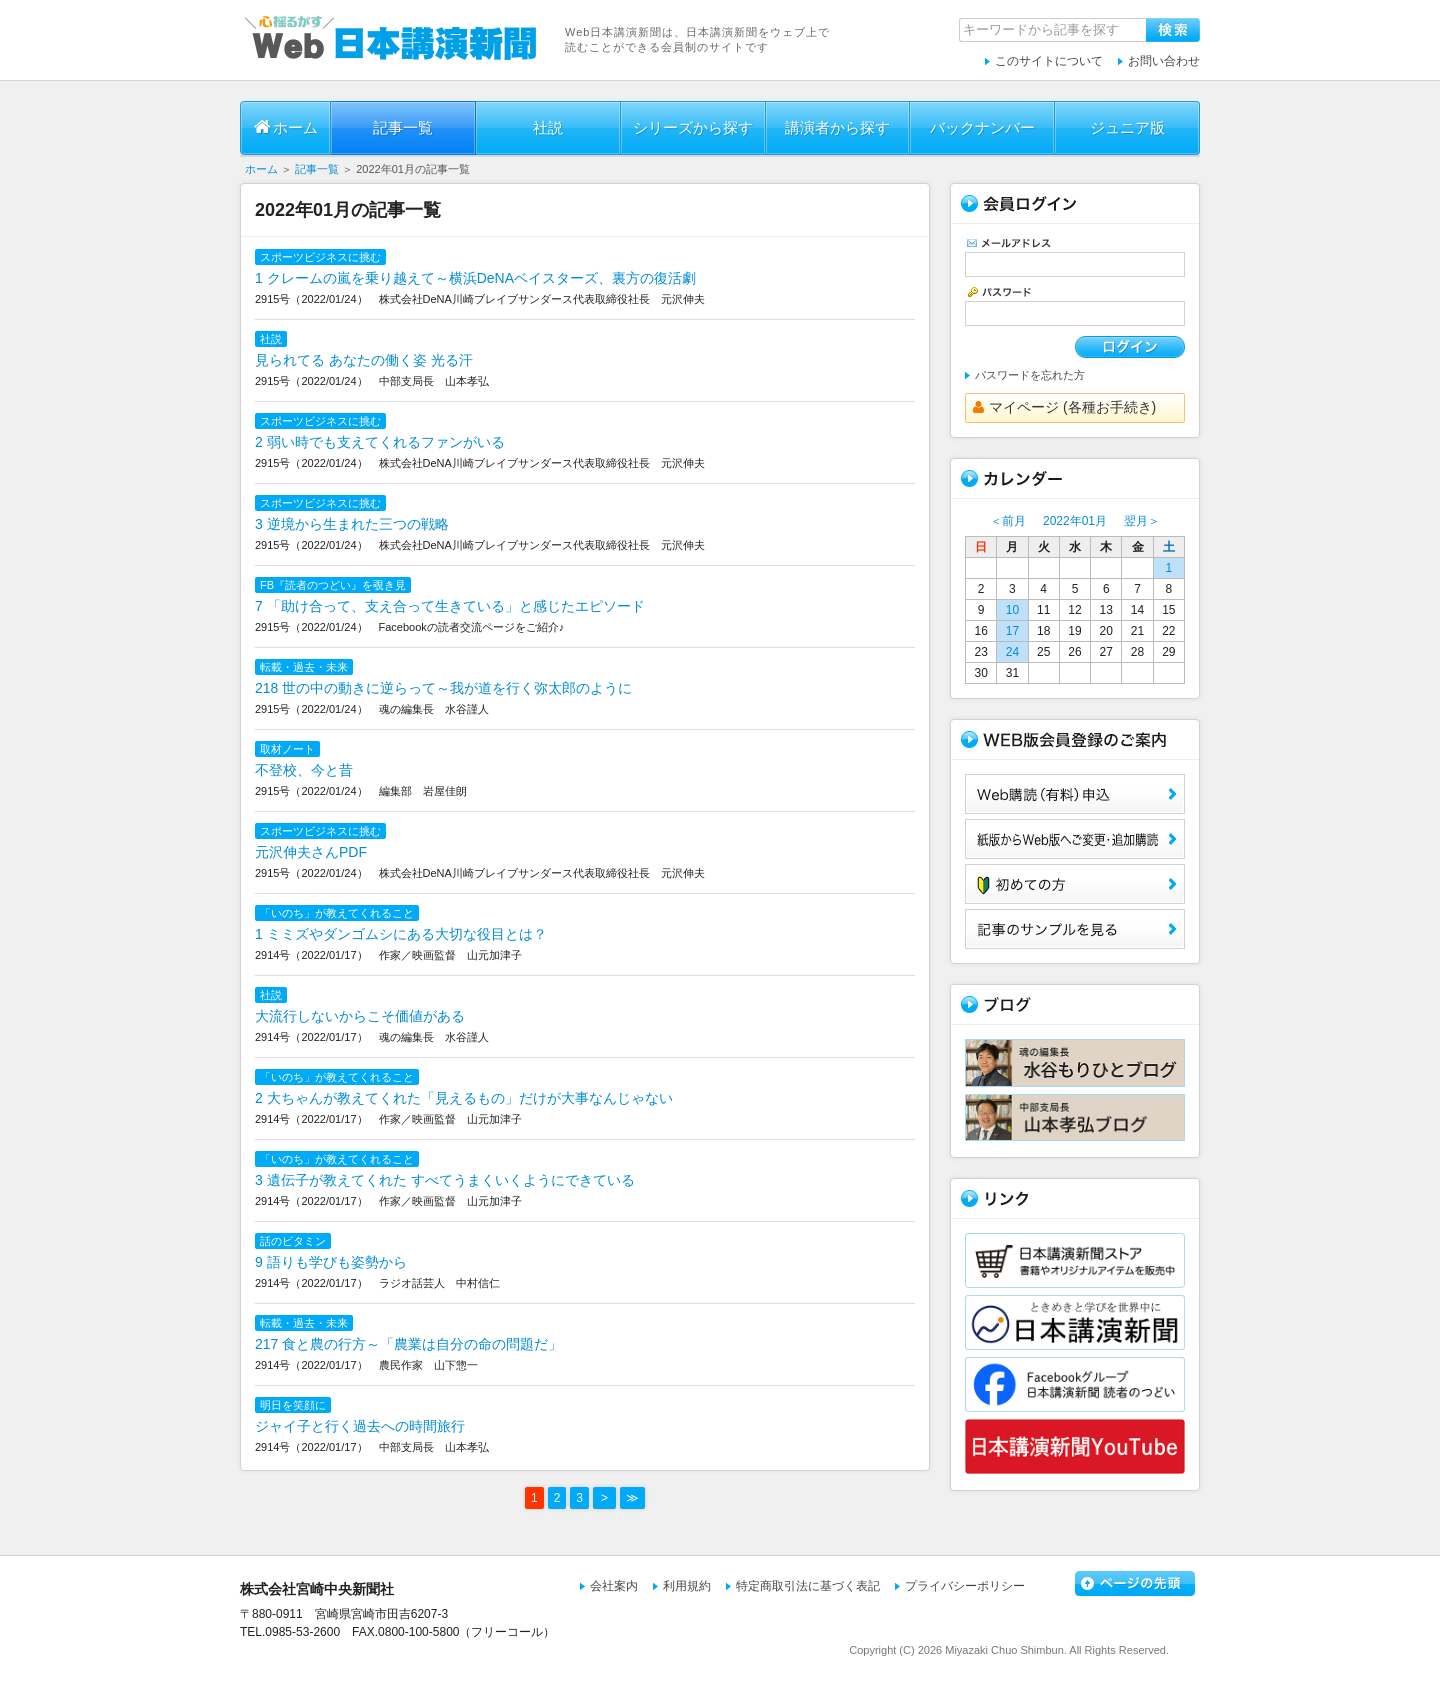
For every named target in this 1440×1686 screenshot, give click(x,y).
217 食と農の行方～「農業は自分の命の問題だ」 (408, 1344)
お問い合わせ (1164, 61)
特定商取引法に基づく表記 (808, 1586)
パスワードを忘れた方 (1030, 375)
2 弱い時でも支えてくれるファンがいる (380, 442)
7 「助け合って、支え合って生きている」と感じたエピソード (450, 606)
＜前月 (1008, 521)
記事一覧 (403, 127)
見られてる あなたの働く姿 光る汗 (364, 360)
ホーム (286, 127)
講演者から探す (837, 127)
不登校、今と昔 (304, 770)
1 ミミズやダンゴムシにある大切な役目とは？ (401, 934)
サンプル (1075, 929)
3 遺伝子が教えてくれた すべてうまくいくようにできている (445, 1180)
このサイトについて (1049, 61)
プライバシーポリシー (965, 1586)
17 (1012, 631)
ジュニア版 (1127, 127)
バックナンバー (982, 127)
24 (1012, 652)
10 (1012, 610)
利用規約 (687, 1586)
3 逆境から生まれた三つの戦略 (352, 524)
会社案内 (614, 1586)
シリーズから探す (693, 127)
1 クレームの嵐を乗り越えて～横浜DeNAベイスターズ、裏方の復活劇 (475, 278)
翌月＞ (1142, 521)
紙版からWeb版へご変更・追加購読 (1075, 839)
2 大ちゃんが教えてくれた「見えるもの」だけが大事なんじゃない (464, 1098)
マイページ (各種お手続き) (1064, 407)
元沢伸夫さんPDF (311, 852)
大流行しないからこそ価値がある (360, 1016)
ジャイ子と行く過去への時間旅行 (360, 1426)
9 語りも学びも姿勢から (331, 1262)
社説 (548, 127)
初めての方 (1075, 884)
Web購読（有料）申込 (1075, 794)
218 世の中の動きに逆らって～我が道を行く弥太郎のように (443, 688)
